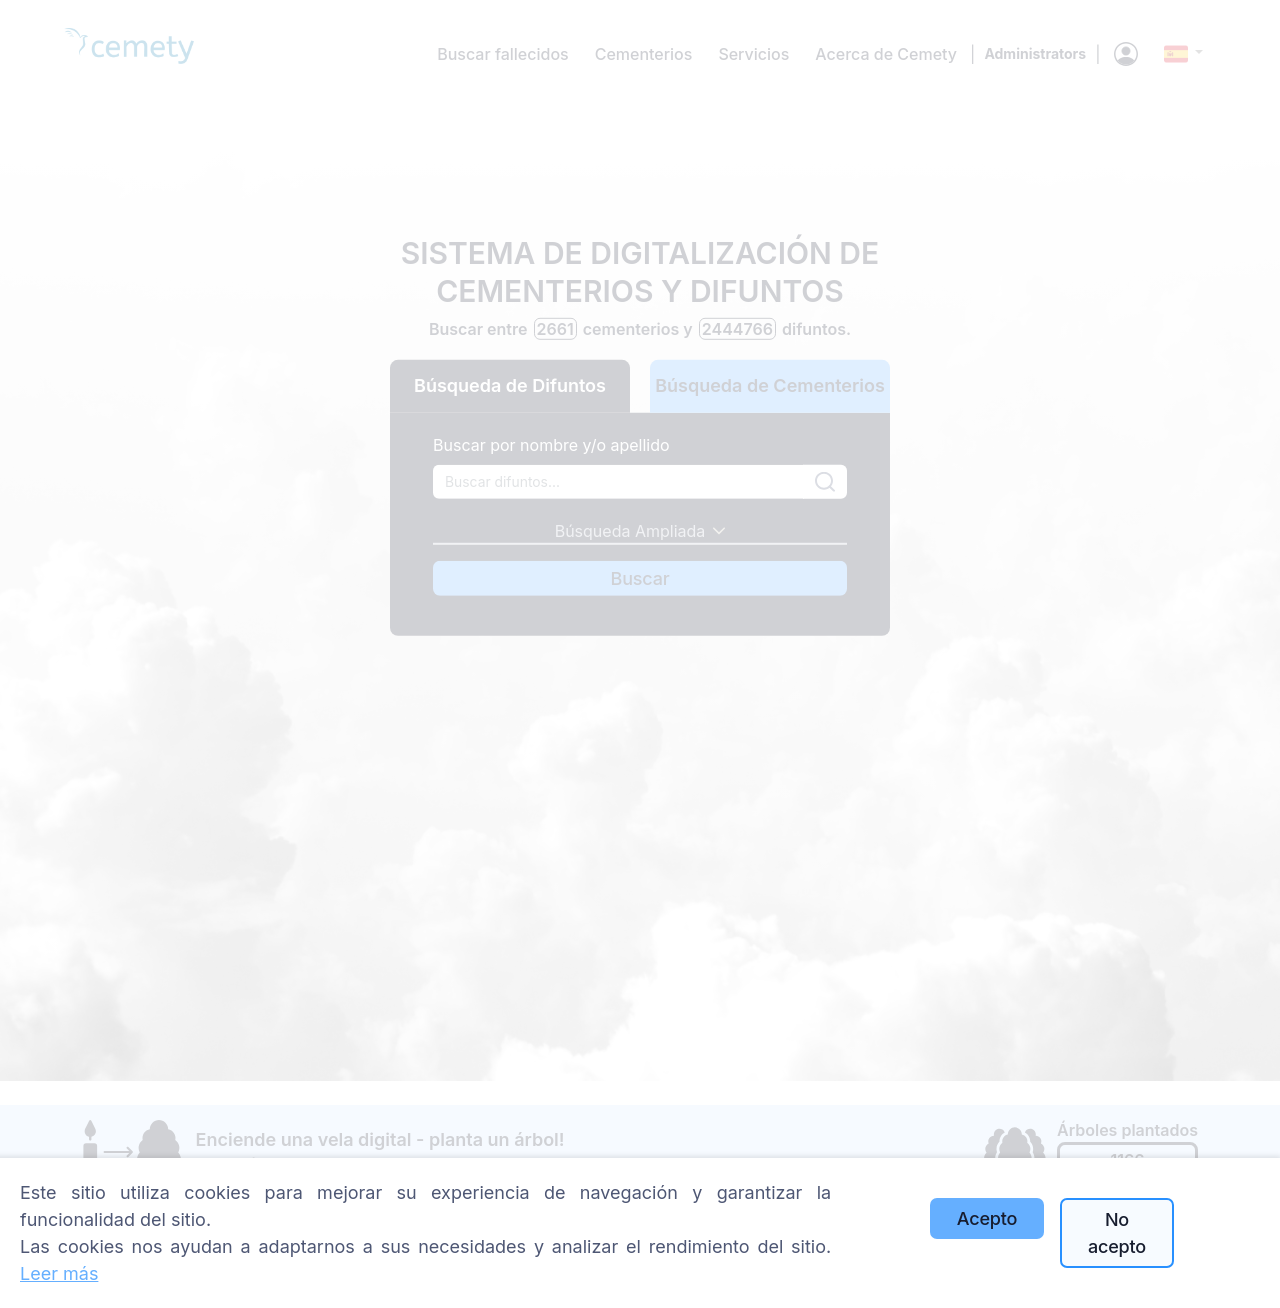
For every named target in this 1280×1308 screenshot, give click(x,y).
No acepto (1117, 1233)
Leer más (59, 1273)
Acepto (987, 1218)
